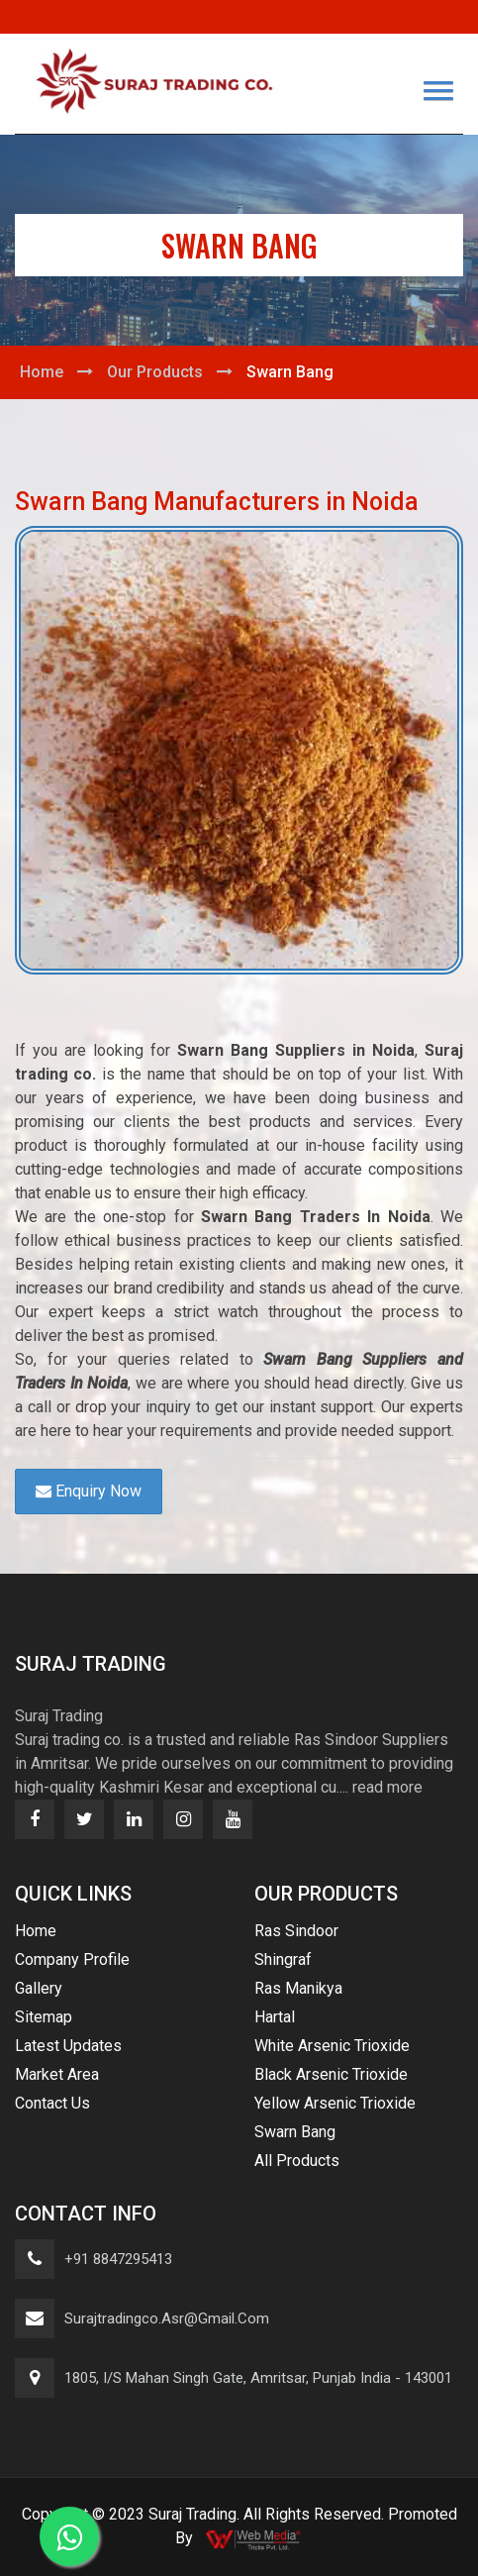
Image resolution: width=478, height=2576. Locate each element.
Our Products (155, 371)
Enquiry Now (89, 1491)
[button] (438, 90)
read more (387, 1787)
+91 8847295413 (118, 2259)
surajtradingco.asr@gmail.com (166, 2318)
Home (41, 371)
